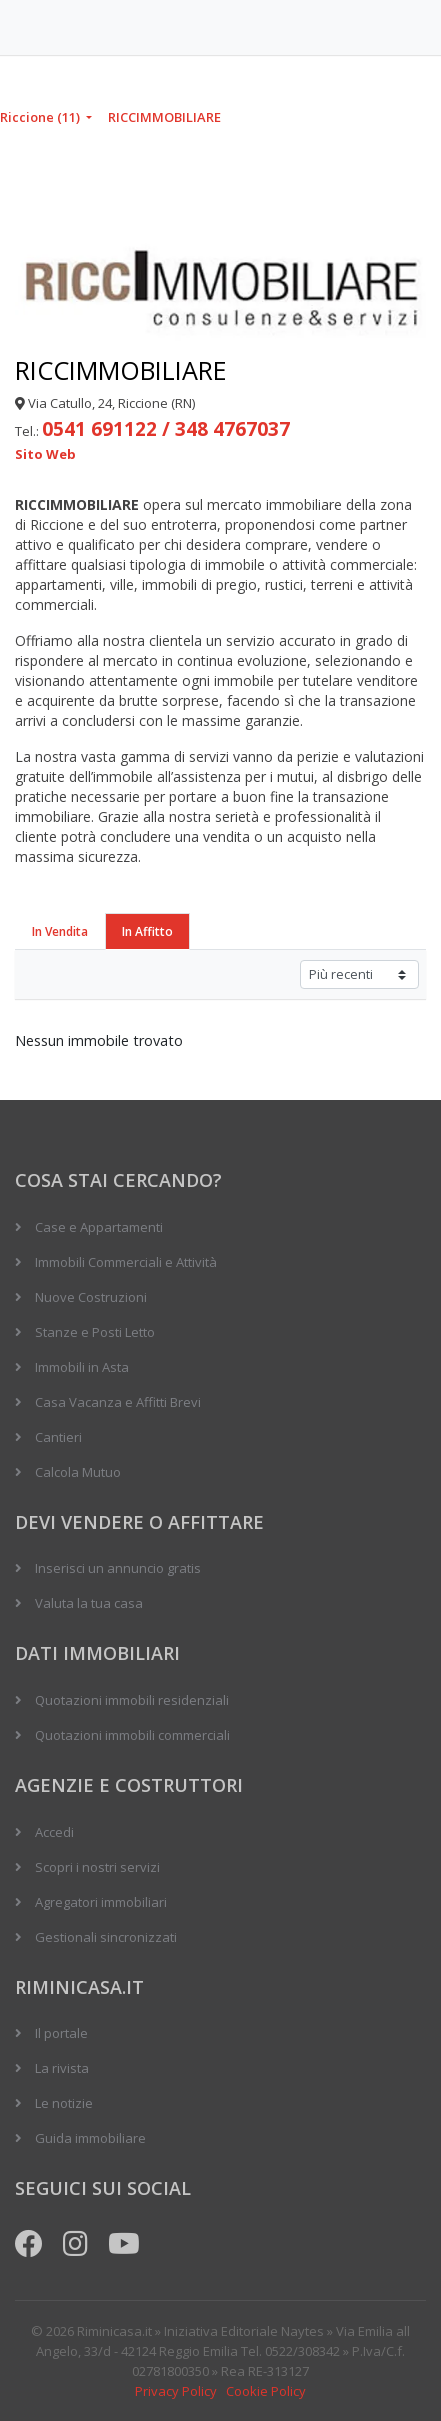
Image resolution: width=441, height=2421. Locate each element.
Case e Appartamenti (99, 1227)
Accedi (54, 1832)
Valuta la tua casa (89, 1603)
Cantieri (58, 1437)
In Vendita (60, 931)
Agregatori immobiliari (101, 1902)
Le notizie (64, 2103)
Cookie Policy (266, 2391)
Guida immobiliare (90, 2138)
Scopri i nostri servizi (97, 1867)
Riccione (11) (41, 117)
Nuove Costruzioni (91, 1297)
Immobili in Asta (82, 1367)
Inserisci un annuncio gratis (118, 1568)
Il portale (61, 2033)
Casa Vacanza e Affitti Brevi (118, 1402)
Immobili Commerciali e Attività (126, 1262)
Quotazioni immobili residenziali (132, 1700)
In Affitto (147, 931)
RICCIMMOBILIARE (164, 117)
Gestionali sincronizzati (106, 1937)
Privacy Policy (176, 2391)
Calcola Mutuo (78, 1472)
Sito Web (45, 454)
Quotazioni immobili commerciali (132, 1735)
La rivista (62, 2068)
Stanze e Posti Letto (95, 1332)
